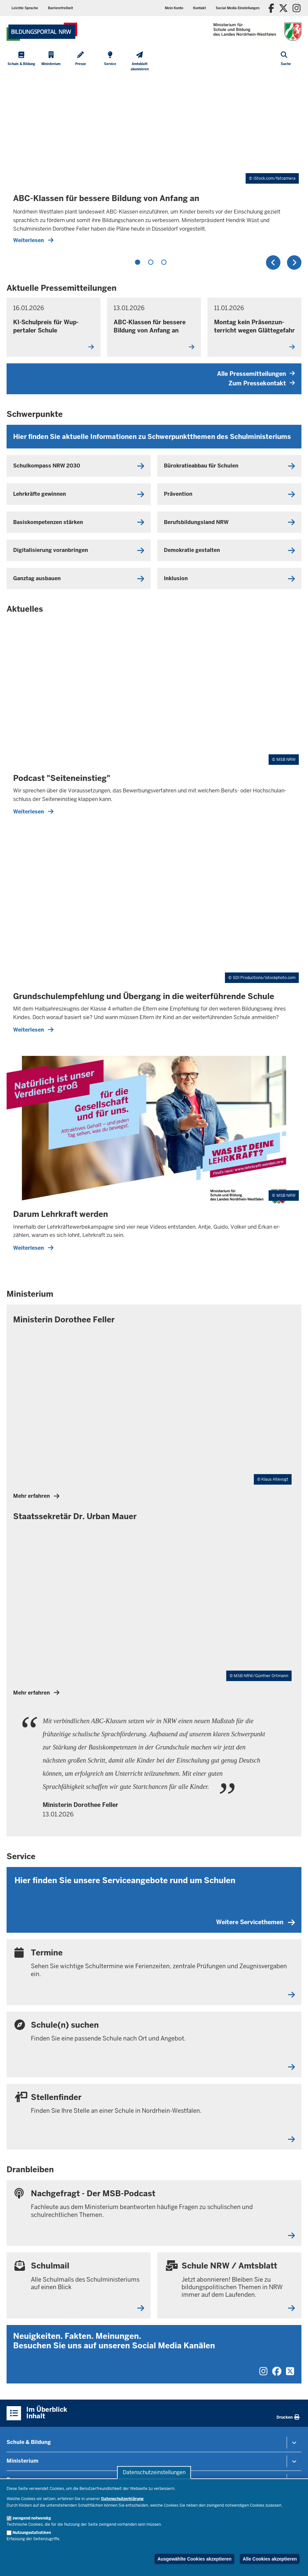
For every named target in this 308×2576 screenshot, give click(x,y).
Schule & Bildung (29, 2442)
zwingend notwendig (31, 2518)
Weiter (294, 262)
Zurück (273, 262)
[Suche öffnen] (285, 62)
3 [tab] (163, 262)
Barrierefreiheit (60, 8)
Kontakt (199, 8)
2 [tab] (150, 262)
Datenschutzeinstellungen (154, 2472)
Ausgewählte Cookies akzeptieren (194, 2559)
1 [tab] (137, 262)
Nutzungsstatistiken (31, 2532)
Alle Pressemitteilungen (256, 373)
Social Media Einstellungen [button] (237, 8)
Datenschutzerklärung (122, 2498)
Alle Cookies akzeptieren (270, 2559)
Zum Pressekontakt (262, 383)
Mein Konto (174, 8)
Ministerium (22, 2460)
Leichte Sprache (24, 8)
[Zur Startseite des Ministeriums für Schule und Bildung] (42, 32)
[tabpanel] (154, 163)
